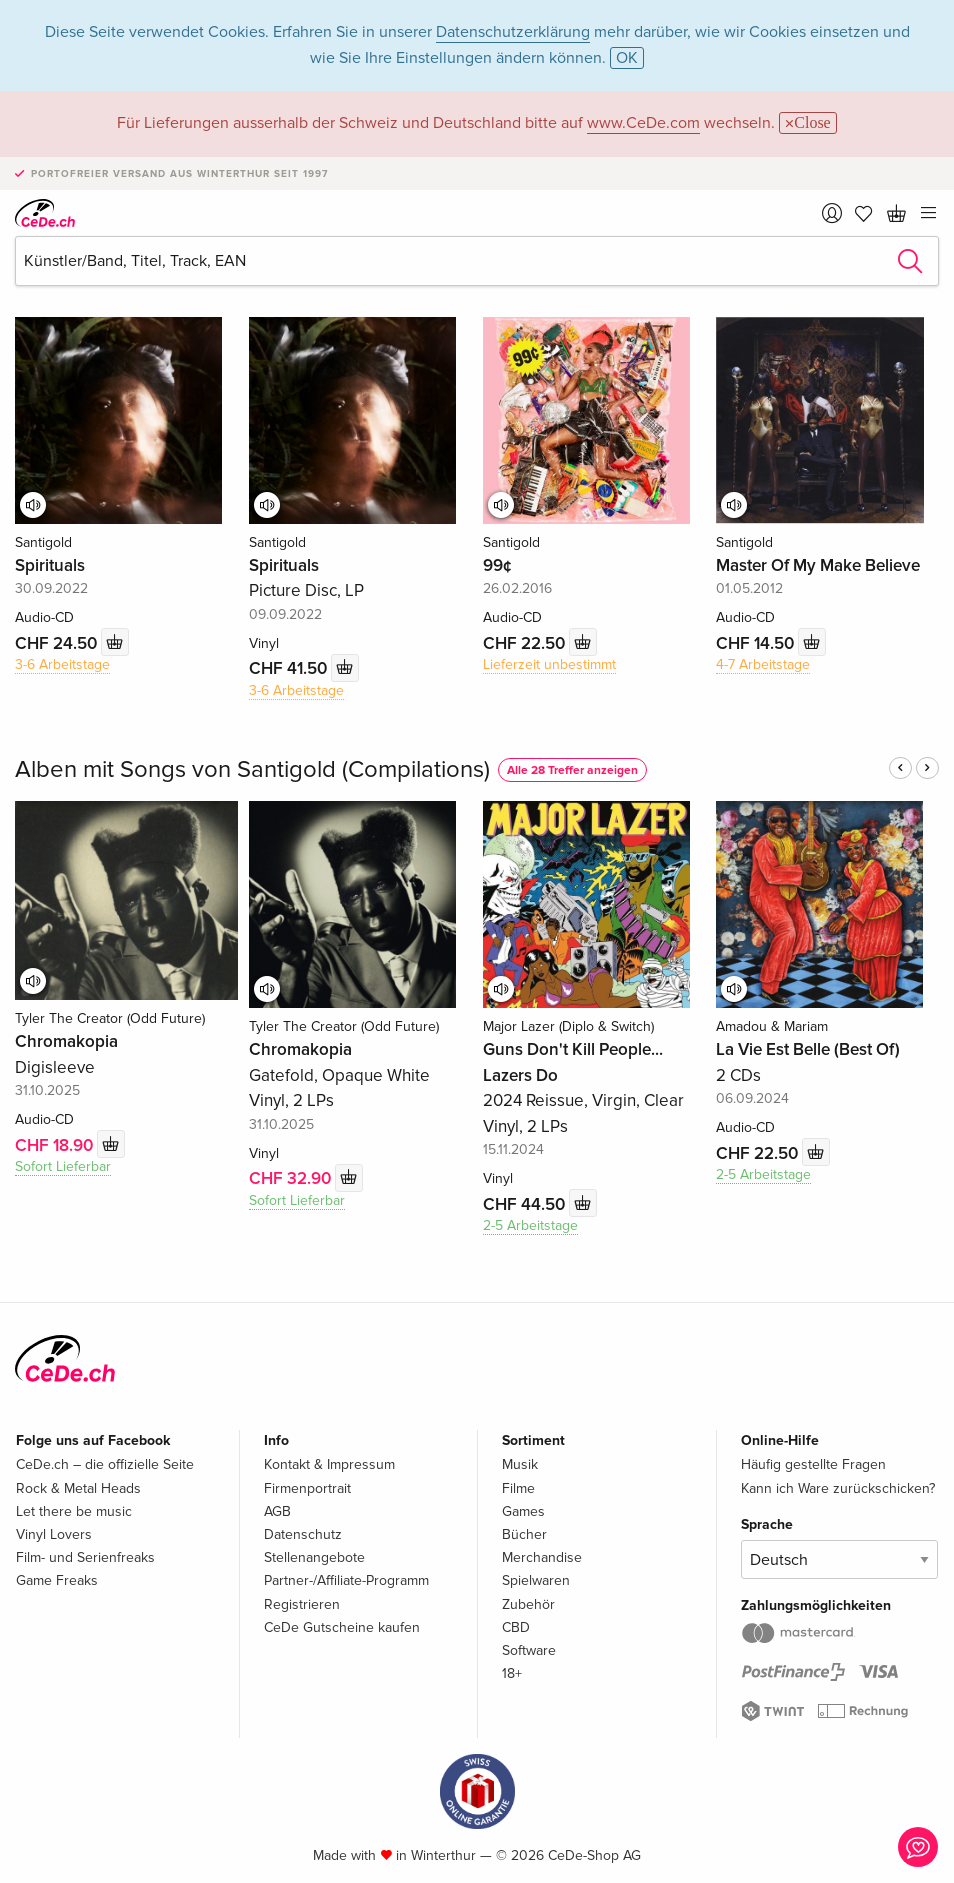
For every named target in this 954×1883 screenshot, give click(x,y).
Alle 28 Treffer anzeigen (572, 770)
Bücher (524, 1534)
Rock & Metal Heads (78, 1488)
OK (627, 58)
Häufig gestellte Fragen (813, 1464)
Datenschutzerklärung (513, 32)
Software (529, 1650)
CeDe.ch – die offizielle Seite (105, 1464)
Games (523, 1511)
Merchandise (542, 1557)
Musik (520, 1464)
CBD (516, 1627)
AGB (277, 1511)
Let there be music (74, 1511)
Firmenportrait (307, 1488)
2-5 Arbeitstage (530, 1225)
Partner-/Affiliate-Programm (346, 1580)
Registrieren (302, 1604)
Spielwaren (536, 1580)
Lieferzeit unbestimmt (549, 664)
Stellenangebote (314, 1557)
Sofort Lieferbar (63, 1166)
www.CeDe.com (643, 123)
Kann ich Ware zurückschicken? (838, 1488)
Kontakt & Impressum (329, 1464)
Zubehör (528, 1604)
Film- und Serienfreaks (85, 1557)
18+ (512, 1673)
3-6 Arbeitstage (62, 664)
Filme (518, 1488)
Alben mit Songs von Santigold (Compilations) (252, 769)
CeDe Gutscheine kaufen (342, 1627)
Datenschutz (303, 1534)
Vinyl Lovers (54, 1534)
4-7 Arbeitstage (763, 664)
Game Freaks (57, 1580)
